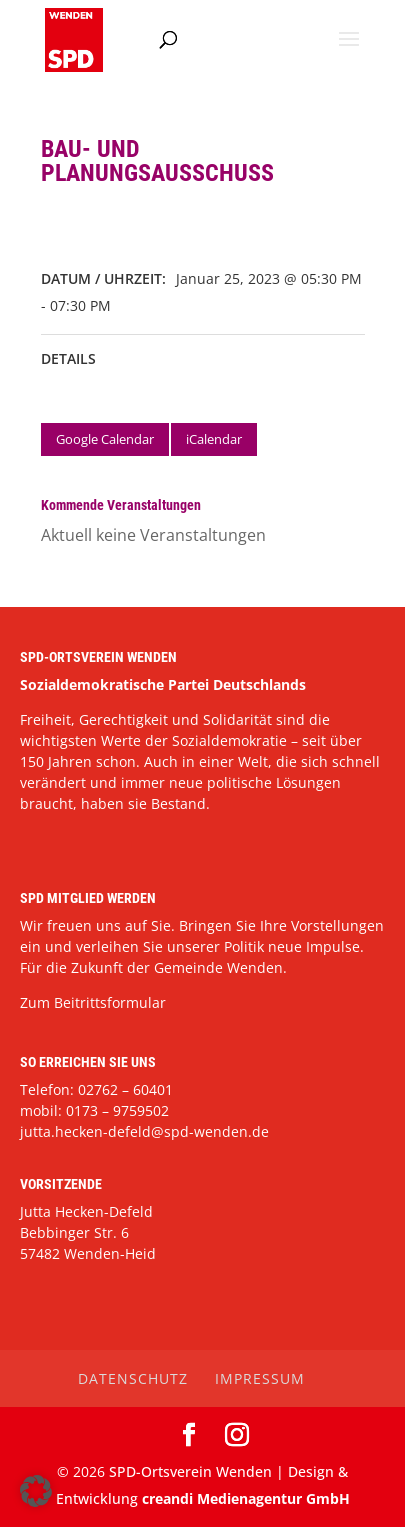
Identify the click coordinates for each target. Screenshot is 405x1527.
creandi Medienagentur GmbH (246, 1498)
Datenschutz (133, 1378)
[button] (36, 1491)
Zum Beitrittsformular (93, 1002)
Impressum (260, 1378)
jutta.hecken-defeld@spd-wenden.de (144, 1131)
